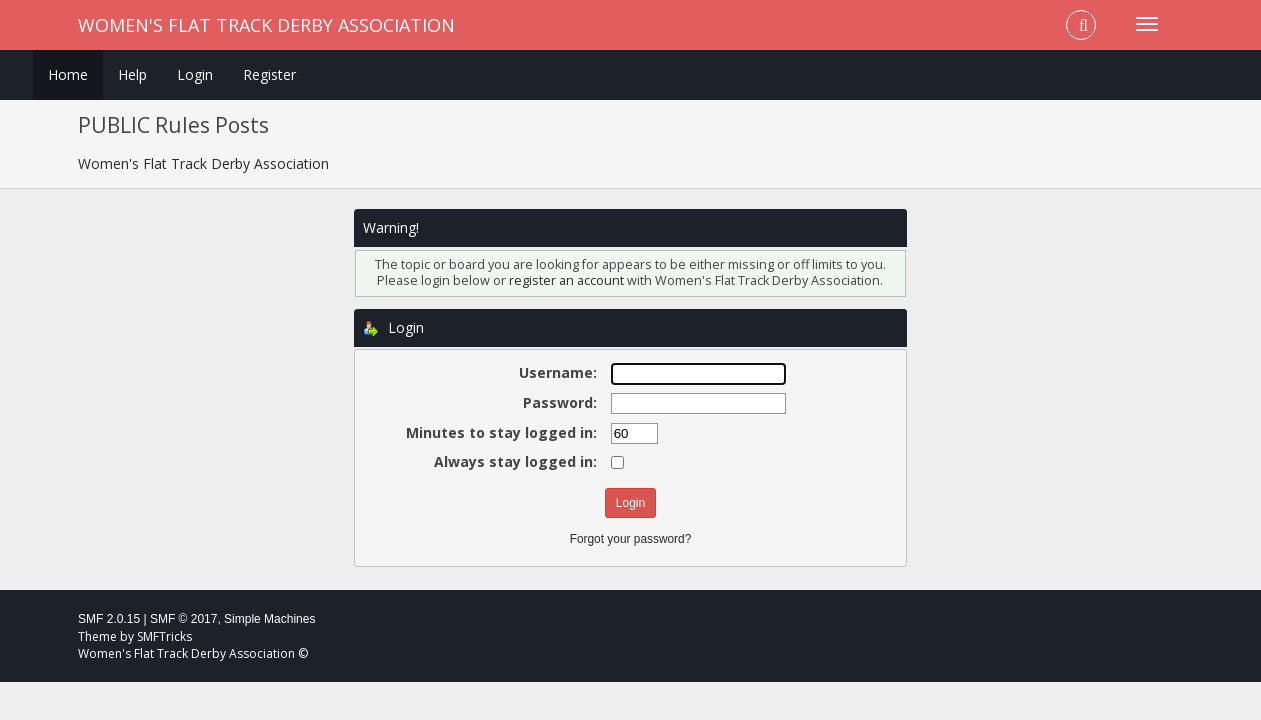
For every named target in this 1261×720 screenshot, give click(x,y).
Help (132, 74)
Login (195, 74)
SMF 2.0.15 (109, 619)
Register (269, 74)
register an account (566, 280)
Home (68, 74)
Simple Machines (269, 619)
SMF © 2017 (184, 619)
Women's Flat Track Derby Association (266, 25)
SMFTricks (164, 636)
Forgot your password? (631, 539)
